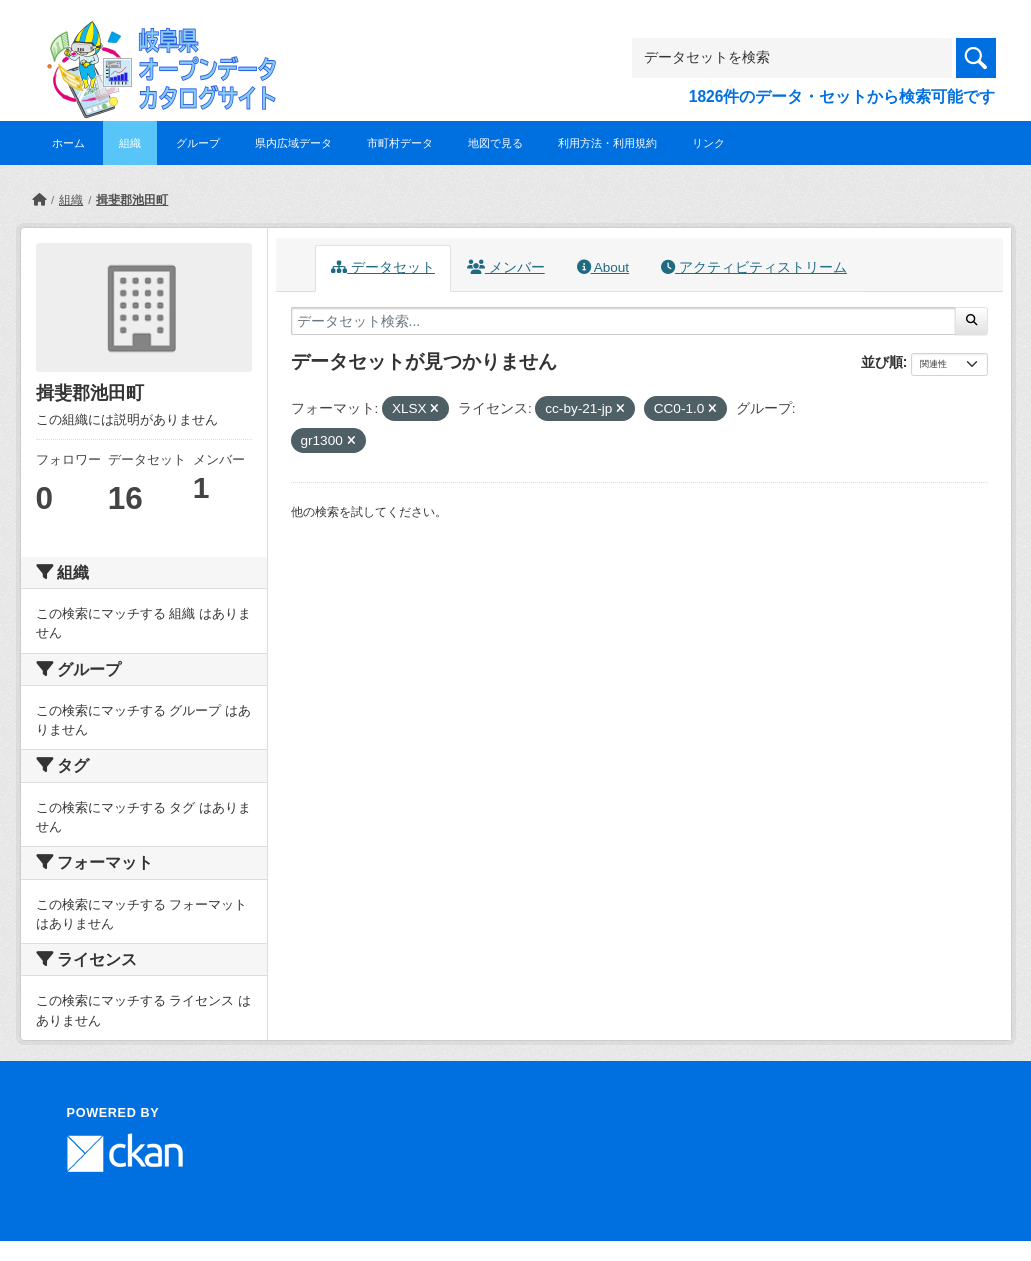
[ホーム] (39, 200)
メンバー (506, 267)
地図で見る (495, 143)
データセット (383, 267)
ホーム (68, 143)
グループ (198, 143)
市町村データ (400, 143)
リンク (708, 143)
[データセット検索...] (624, 321)
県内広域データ (293, 143)
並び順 (882, 362)
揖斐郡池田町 (132, 200)
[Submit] (971, 321)
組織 (130, 143)
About (603, 267)
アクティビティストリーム (754, 267)
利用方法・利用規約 (607, 143)
